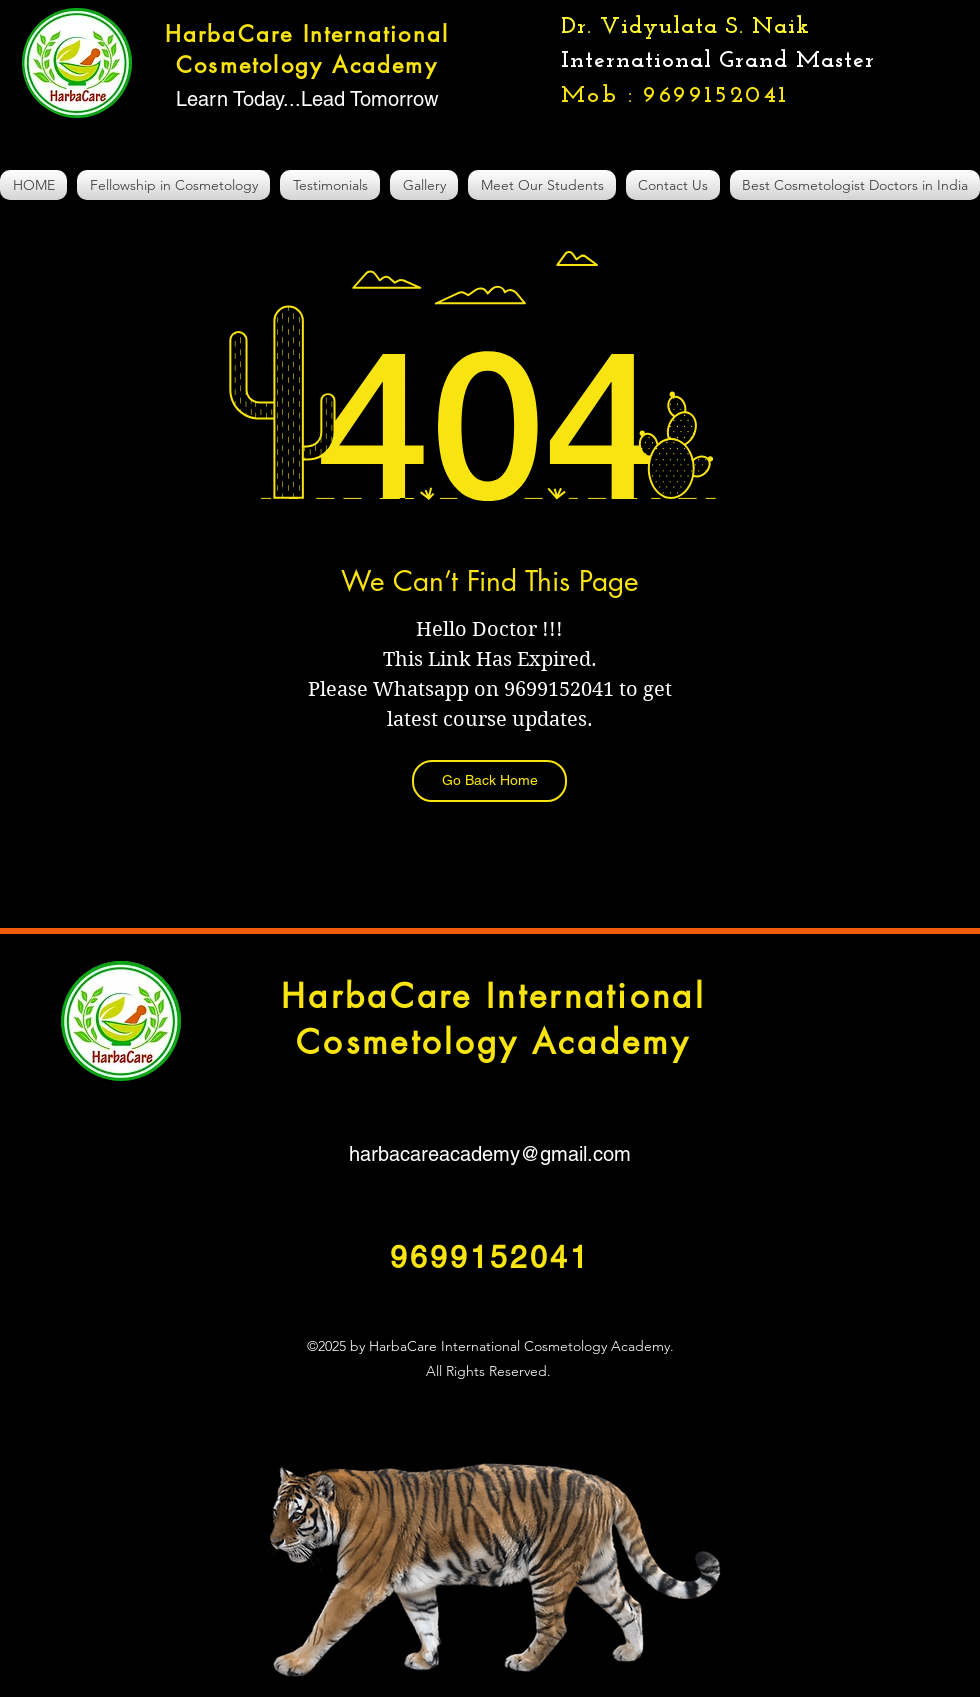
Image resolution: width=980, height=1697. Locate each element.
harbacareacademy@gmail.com (490, 1154)
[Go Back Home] (489, 781)
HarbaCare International (493, 996)
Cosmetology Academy (493, 1042)
